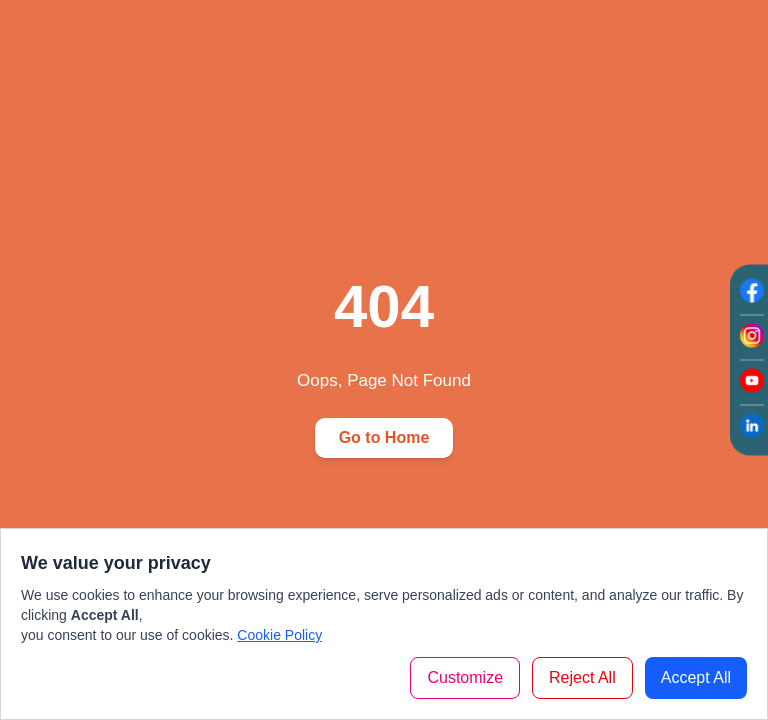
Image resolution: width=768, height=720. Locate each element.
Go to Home (384, 437)
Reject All (582, 677)
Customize (465, 677)
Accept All (696, 677)
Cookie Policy (279, 635)
